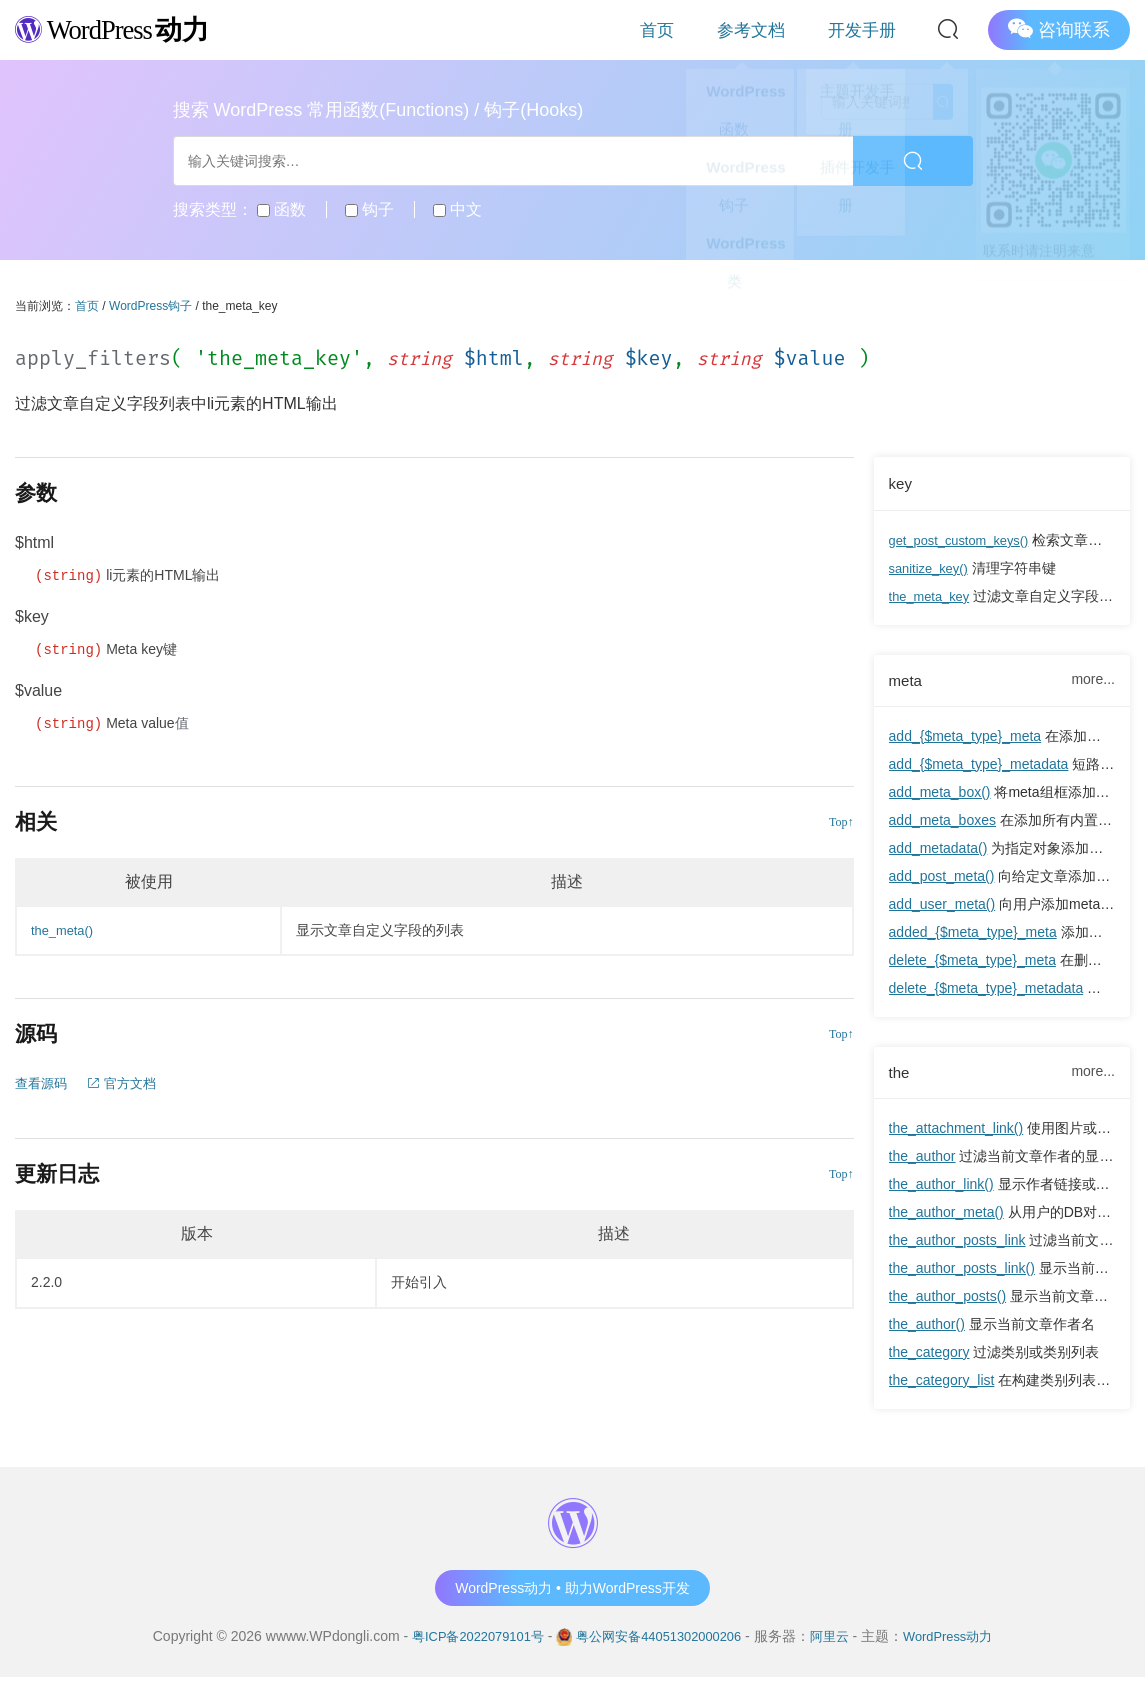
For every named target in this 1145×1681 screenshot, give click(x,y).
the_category (929, 1356)
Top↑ (841, 822)
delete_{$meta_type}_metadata (986, 990)
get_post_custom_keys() (965, 540)
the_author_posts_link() (962, 1272)
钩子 (369, 209)
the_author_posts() (948, 1300)
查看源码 (43, 1083)
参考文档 (792, 29)
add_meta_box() (940, 794)
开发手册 (876, 29)
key (901, 483)
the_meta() (65, 930)
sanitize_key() (932, 568)
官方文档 (128, 1083)
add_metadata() (938, 850)
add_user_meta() (942, 906)
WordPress (124, 28)
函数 (281, 209)
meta (907, 681)
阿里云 (838, 1640)
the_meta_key (933, 596)
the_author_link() (941, 1188)
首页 (724, 29)
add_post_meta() (942, 878)
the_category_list (942, 1384)
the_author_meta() (946, 1216)
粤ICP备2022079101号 (465, 1640)
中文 (457, 209)
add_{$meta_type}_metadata (979, 766)
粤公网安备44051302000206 (659, 1640)
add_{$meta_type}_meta (965, 738)
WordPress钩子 (150, 306)
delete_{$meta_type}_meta (972, 962)
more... (1093, 680)
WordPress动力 (961, 1640)
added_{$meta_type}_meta (973, 934)
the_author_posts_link (957, 1244)
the (900, 1075)
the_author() (927, 1328)
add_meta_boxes (942, 822)
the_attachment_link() (956, 1132)
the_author (922, 1160)
